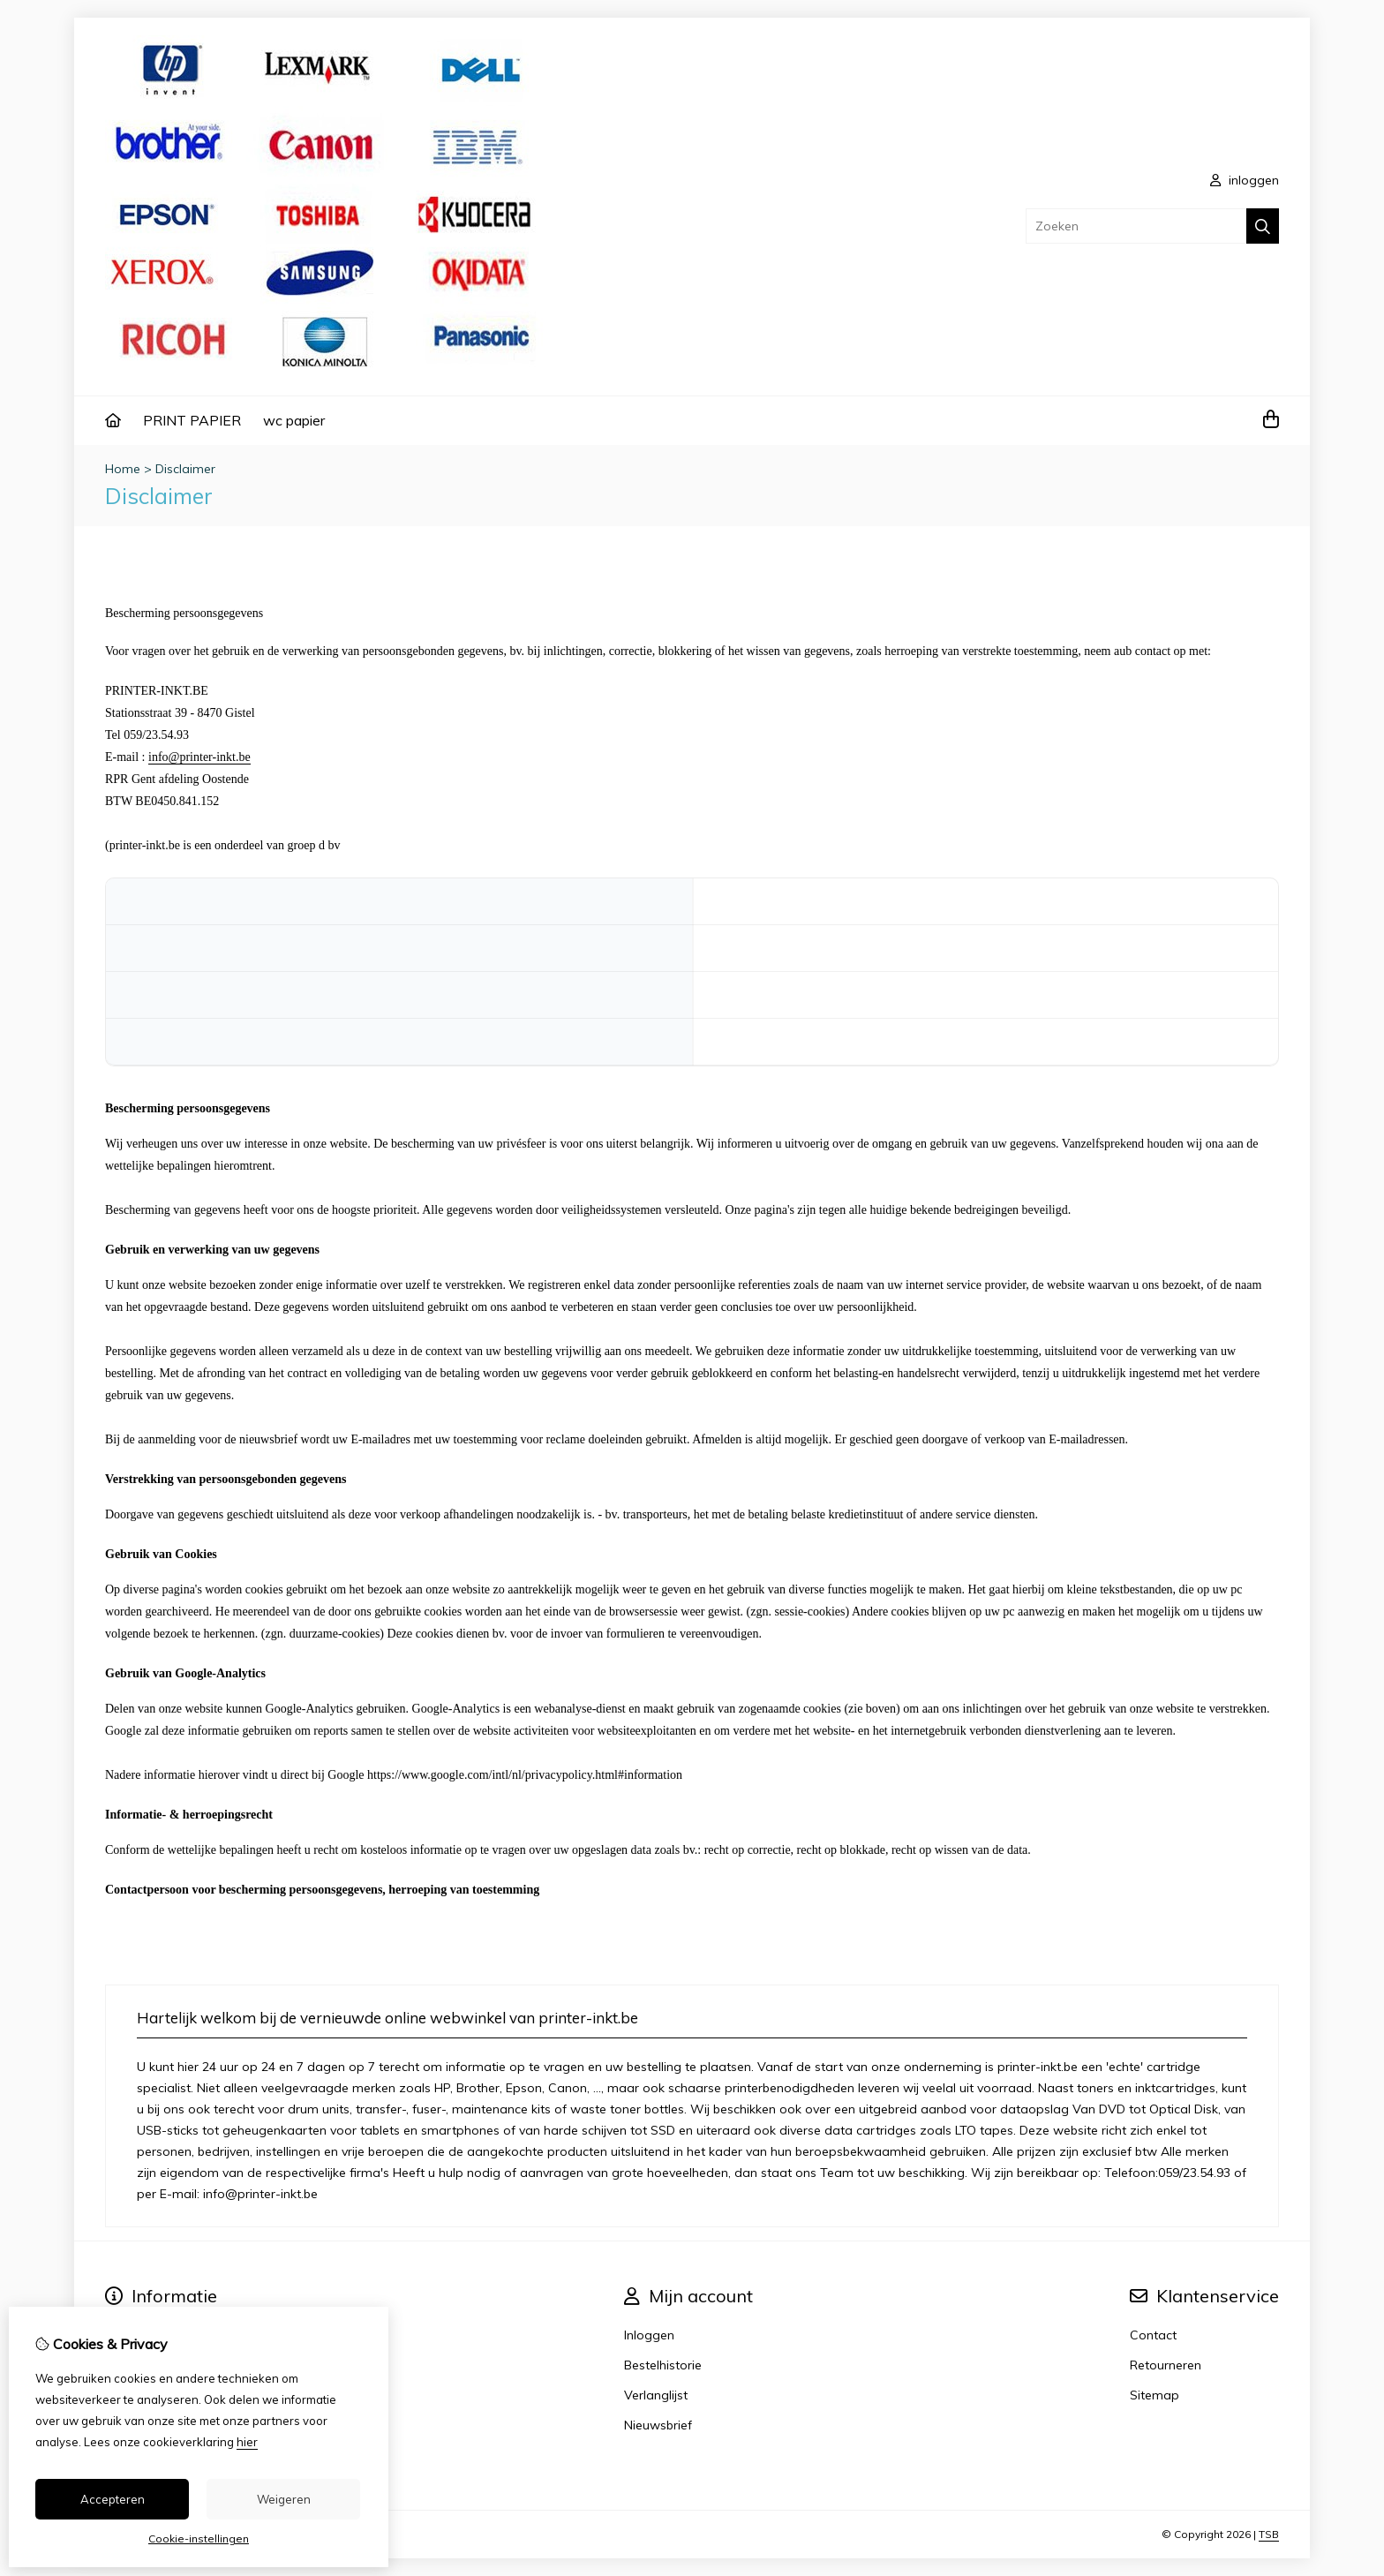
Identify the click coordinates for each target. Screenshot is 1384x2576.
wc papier (294, 420)
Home (122, 469)
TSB (1269, 2534)
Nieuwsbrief (658, 2425)
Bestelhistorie (663, 2365)
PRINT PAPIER (192, 420)
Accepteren (112, 2499)
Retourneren (1165, 2365)
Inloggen (649, 2335)
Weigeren (284, 2499)
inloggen (1244, 180)
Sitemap (1154, 2395)
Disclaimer (185, 469)
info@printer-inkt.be (199, 757)
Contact (1153, 2335)
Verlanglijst (656, 2395)
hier (247, 2442)
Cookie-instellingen (198, 2538)
